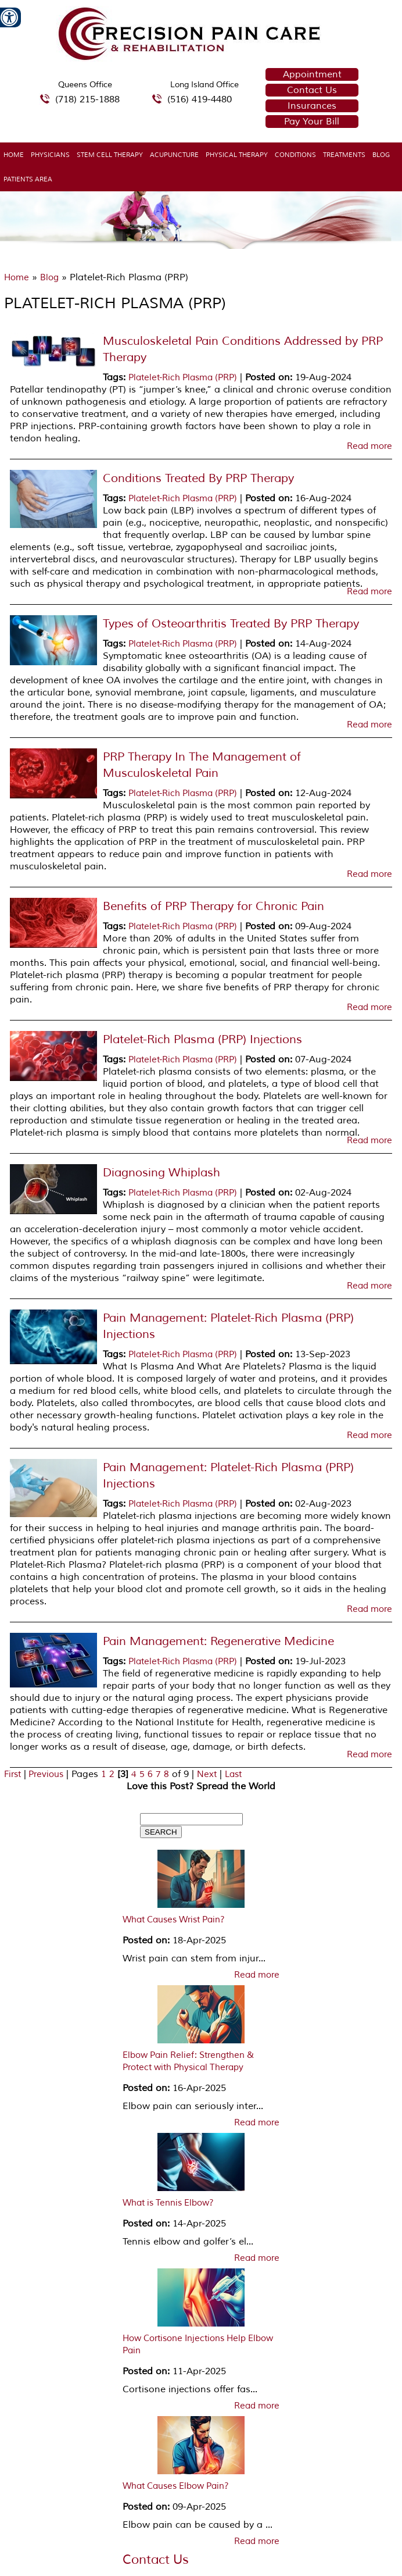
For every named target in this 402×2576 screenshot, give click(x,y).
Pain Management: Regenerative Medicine (218, 1641)
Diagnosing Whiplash (161, 1172)
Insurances (312, 106)
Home (13, 155)
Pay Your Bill (311, 121)
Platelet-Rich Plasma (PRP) (182, 377)
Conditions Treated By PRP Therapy (198, 478)
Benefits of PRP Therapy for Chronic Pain (213, 906)
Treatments (344, 155)
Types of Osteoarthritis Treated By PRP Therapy (231, 623)
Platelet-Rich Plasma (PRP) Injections (202, 1039)
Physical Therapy (237, 155)
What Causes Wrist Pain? (174, 1919)
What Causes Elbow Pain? (176, 2486)
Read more (369, 446)
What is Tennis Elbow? (168, 2202)
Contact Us (312, 90)
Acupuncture (174, 155)
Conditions (295, 155)
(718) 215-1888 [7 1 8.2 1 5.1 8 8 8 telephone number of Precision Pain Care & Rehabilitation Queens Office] (87, 99)
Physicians (50, 155)
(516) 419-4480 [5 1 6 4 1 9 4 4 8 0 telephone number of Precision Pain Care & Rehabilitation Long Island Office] (199, 99)
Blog (381, 155)
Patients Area (27, 179)
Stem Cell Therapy (110, 155)
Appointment (312, 74)
